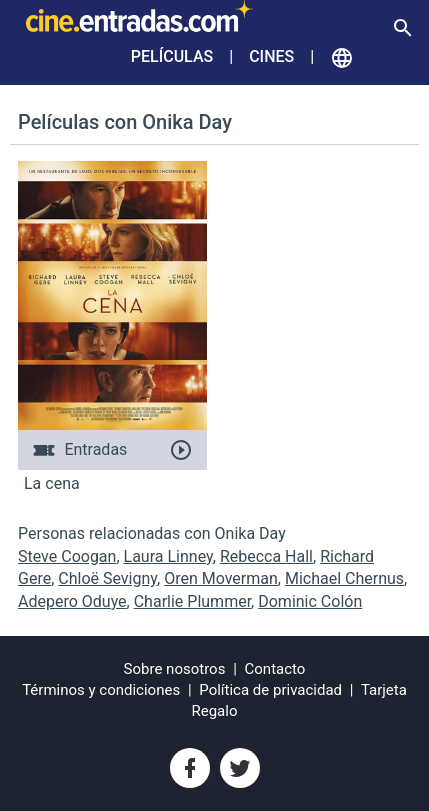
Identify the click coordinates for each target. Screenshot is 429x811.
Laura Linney (168, 556)
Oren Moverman (221, 578)
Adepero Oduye (72, 601)
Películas (172, 56)
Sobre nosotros (175, 669)
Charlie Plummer (192, 601)
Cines (271, 56)
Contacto (275, 669)
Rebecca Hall (266, 556)
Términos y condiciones (101, 690)
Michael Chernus (344, 578)
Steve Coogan (67, 556)
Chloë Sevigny (107, 578)
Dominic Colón (310, 601)
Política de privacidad (270, 690)
